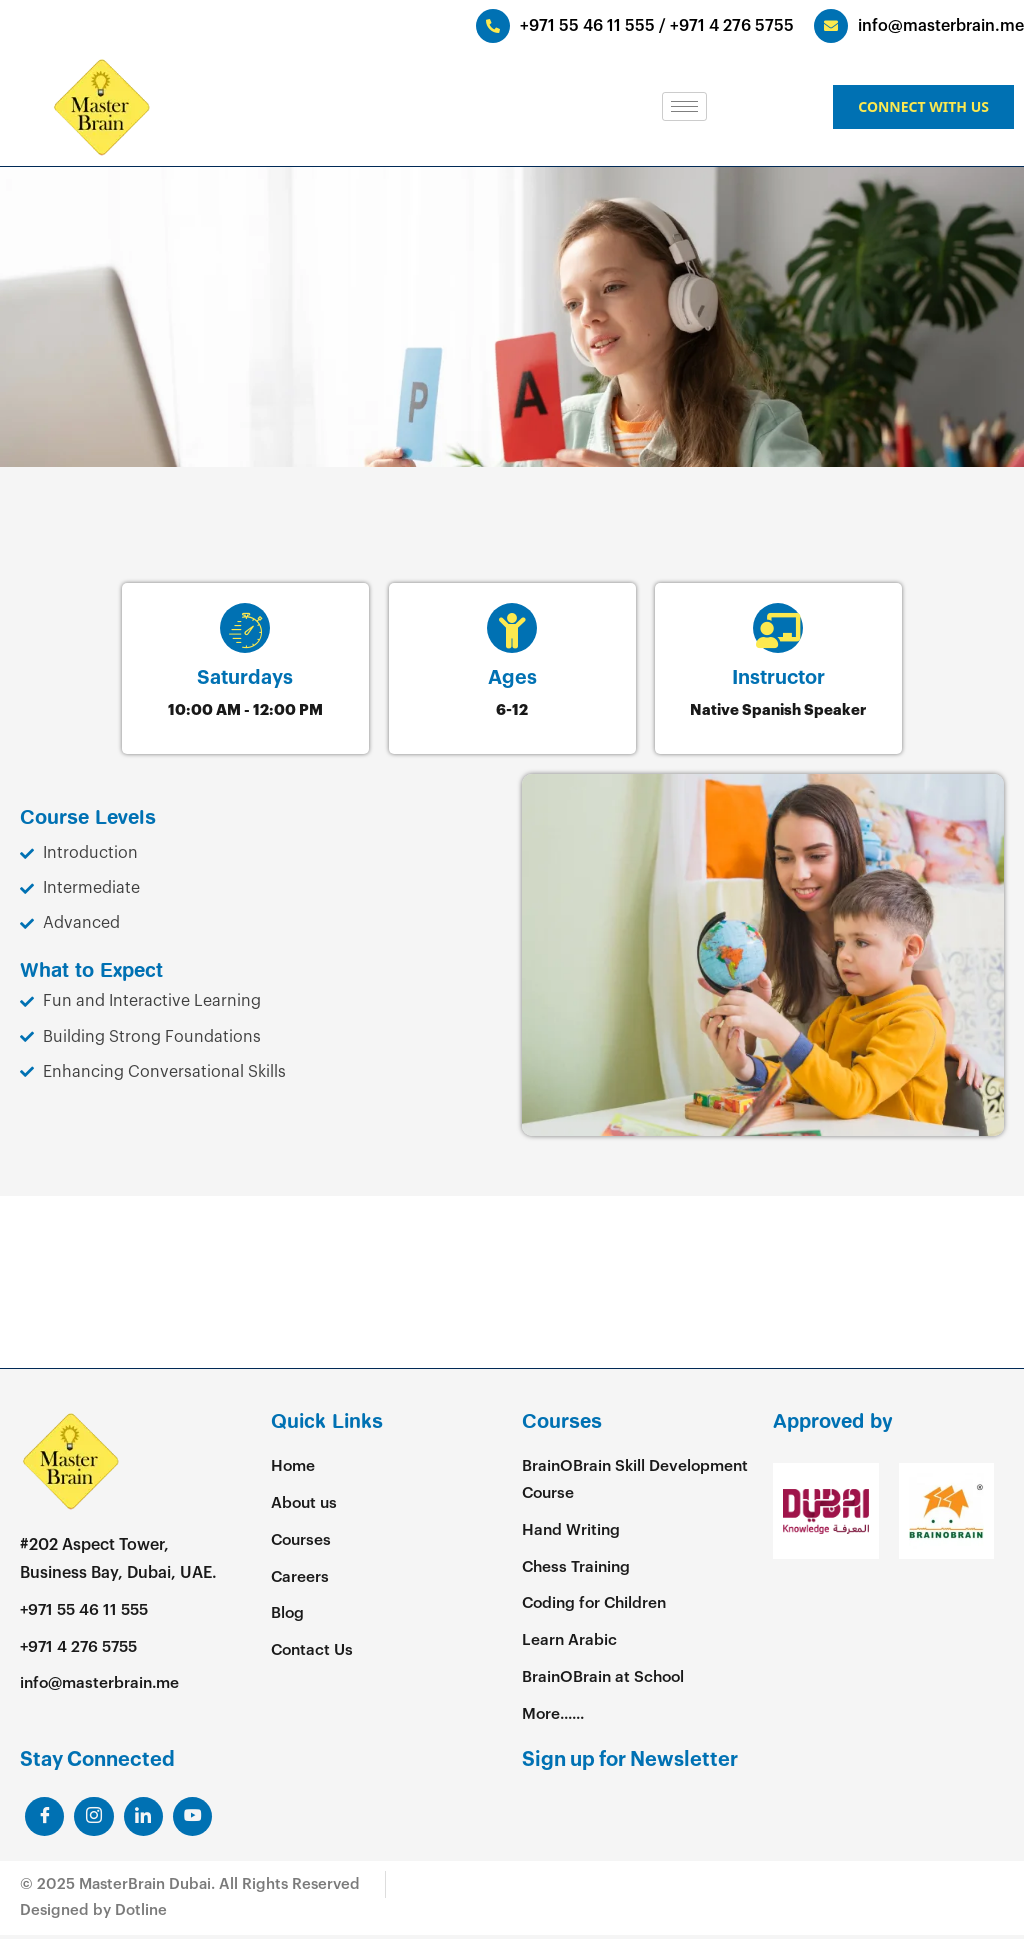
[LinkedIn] (95, 1820)
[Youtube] (195, 1820)
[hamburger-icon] (684, 106)
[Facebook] (45, 1820)
